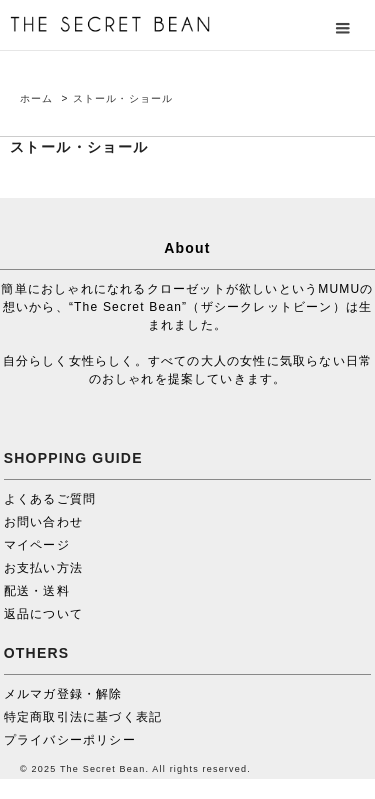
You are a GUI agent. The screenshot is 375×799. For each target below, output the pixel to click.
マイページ (37, 545)
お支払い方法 (43, 568)
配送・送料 (37, 591)
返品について (43, 614)
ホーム (37, 98)
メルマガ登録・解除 (63, 694)
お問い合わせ (43, 522)
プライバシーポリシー (70, 740)
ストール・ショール (123, 98)
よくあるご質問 (50, 499)
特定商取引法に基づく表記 (83, 717)
